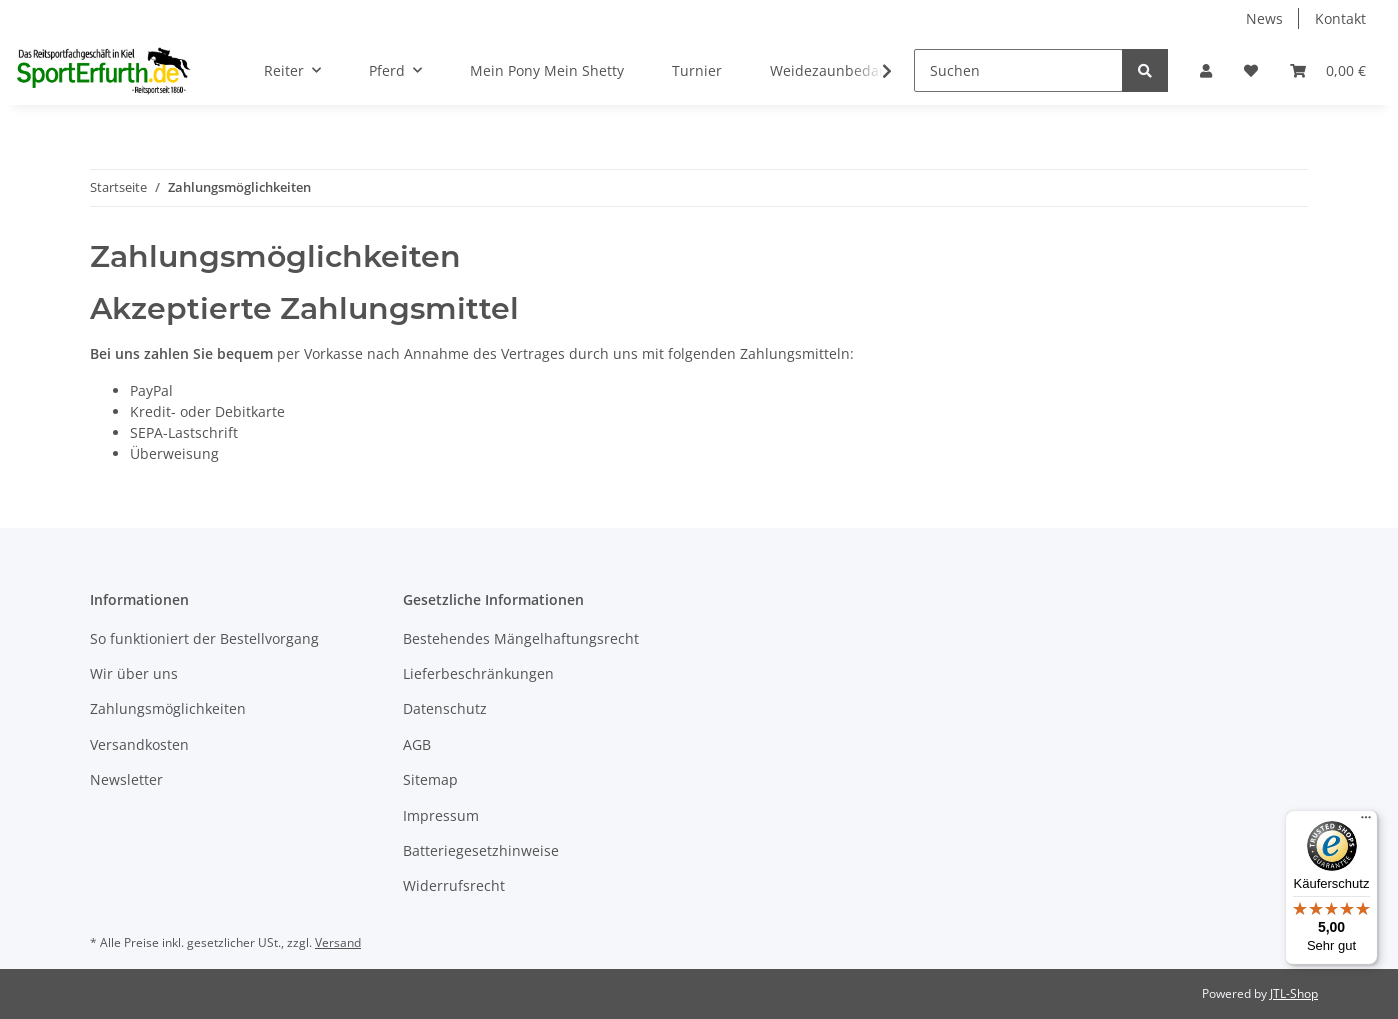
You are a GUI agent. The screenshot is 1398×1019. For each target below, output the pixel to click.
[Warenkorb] (1328, 70)
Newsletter (126, 779)
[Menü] (1366, 822)
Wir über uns (134, 673)
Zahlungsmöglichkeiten (168, 708)
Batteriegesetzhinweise (481, 850)
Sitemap (430, 779)
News (1264, 18)
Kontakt (1340, 18)
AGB (417, 744)
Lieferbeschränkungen (478, 673)
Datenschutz (445, 708)
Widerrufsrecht (454, 885)
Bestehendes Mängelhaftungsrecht (521, 638)
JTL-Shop (1294, 993)
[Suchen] (1018, 70)
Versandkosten (139, 744)
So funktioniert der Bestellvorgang (204, 638)
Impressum (441, 815)
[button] (1206, 70)
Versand (338, 942)
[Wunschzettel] (1251, 70)
